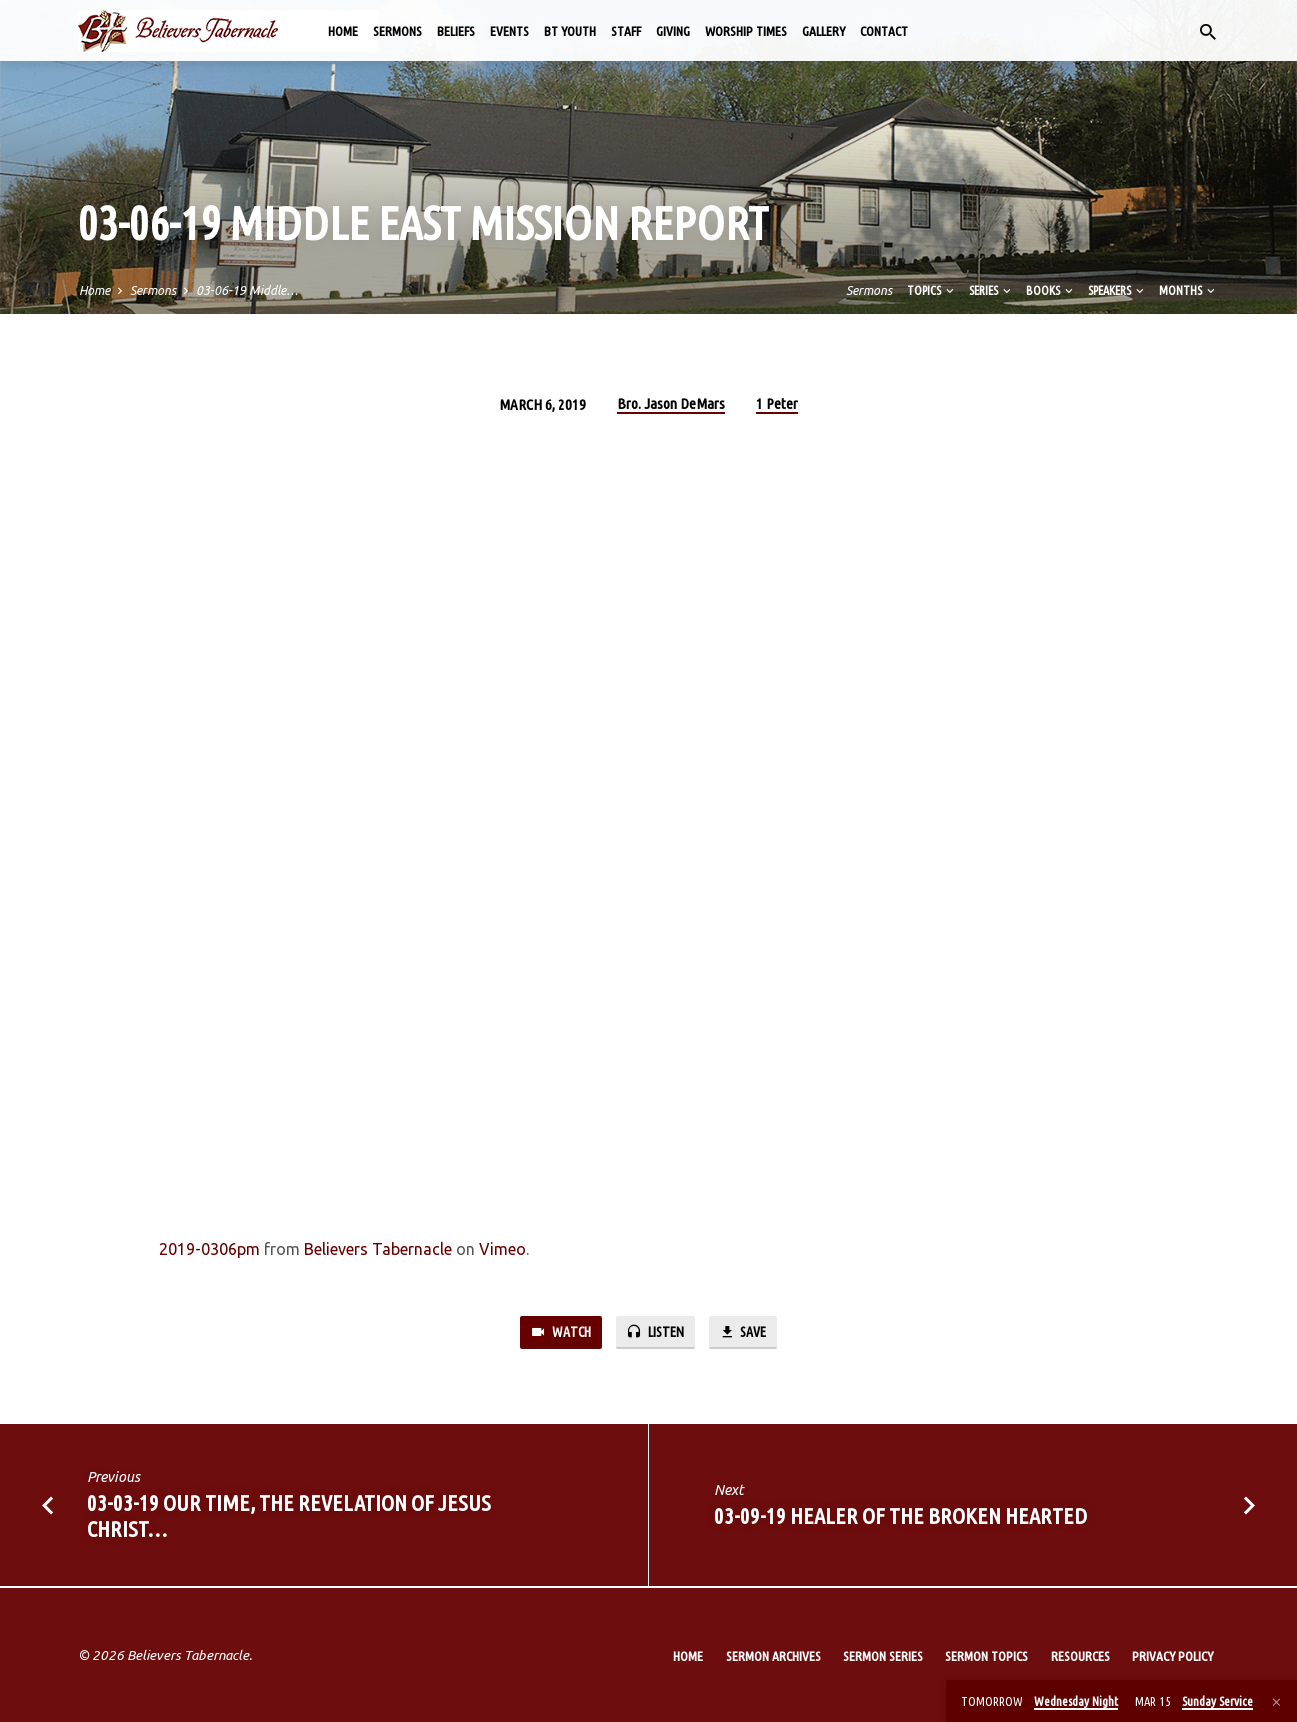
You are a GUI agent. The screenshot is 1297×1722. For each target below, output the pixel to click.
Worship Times (746, 31)
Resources (1080, 1656)
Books (1051, 290)
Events (509, 31)
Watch (557, 1332)
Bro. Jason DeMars (671, 403)
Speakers (1117, 290)
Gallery (823, 31)
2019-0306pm (209, 1249)
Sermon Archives (773, 1656)
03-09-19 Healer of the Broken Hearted (900, 1517)
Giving (673, 31)
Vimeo (502, 1249)
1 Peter (777, 403)
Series (991, 290)
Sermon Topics (986, 1656)
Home (343, 31)
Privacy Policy (1172, 1656)
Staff (626, 31)
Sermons (397, 31)
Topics (932, 290)
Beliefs (456, 31)
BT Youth (570, 31)
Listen (655, 1332)
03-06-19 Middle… (247, 290)
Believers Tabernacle (378, 1249)
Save (746, 1332)
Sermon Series (883, 1656)
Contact (884, 31)
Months (1188, 290)
